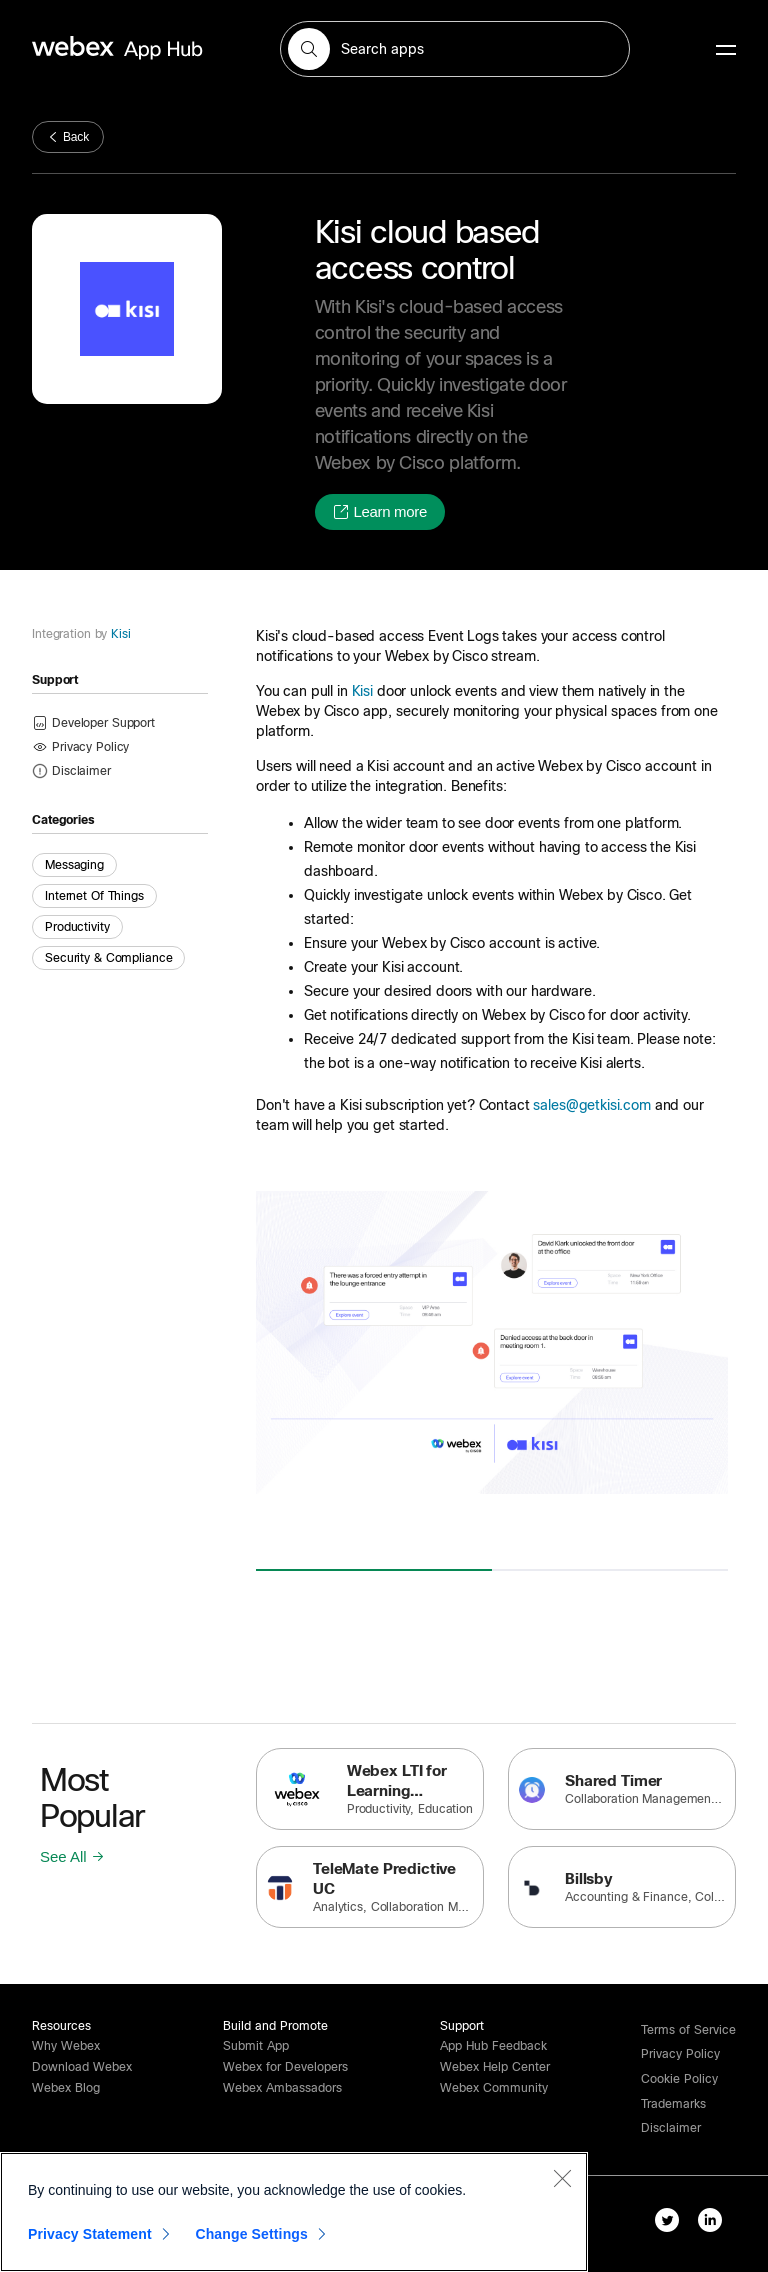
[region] (294, 2212)
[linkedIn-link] (714, 2224)
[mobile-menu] (726, 51)
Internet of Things (94, 896)
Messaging (74, 865)
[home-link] (156, 48)
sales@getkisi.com (591, 1105)
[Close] (562, 2178)
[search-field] (455, 49)
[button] (309, 49)
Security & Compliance (108, 958)
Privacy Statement (90, 2234)
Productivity (77, 927)
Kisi (118, 634)
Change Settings (251, 2234)
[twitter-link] (671, 2224)
